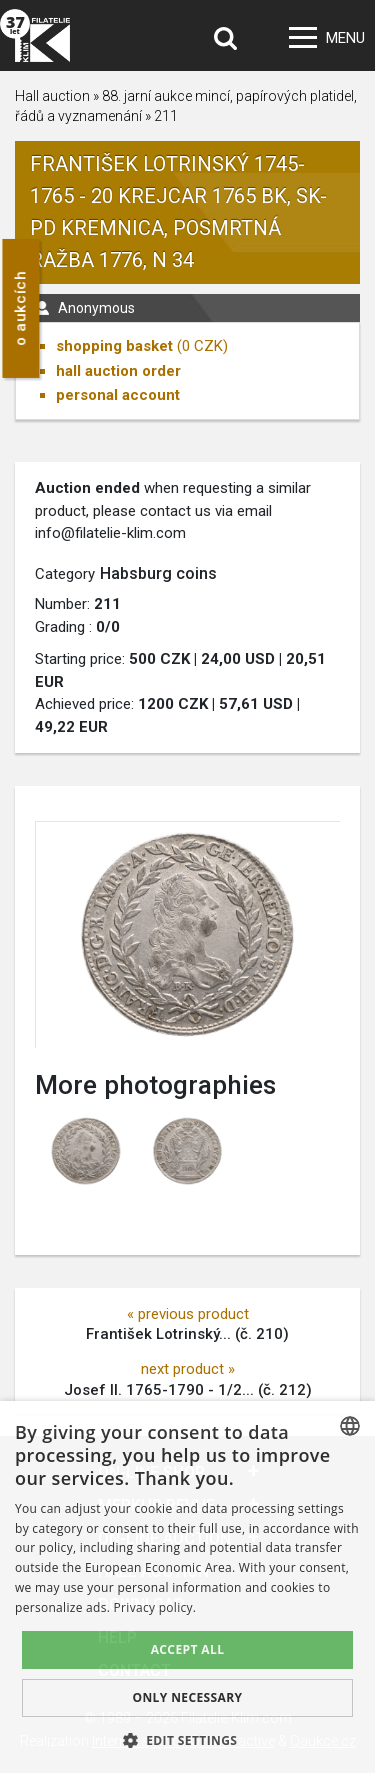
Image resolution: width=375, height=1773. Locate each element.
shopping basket (114, 346)
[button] (188, 1740)
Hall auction (52, 96)
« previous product (188, 1314)
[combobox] (350, 1426)
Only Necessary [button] (187, 1697)
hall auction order (118, 371)
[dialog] (187, 1587)
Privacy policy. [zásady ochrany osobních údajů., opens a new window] (155, 1607)
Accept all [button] (188, 1649)
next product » (188, 1369)
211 (166, 116)
